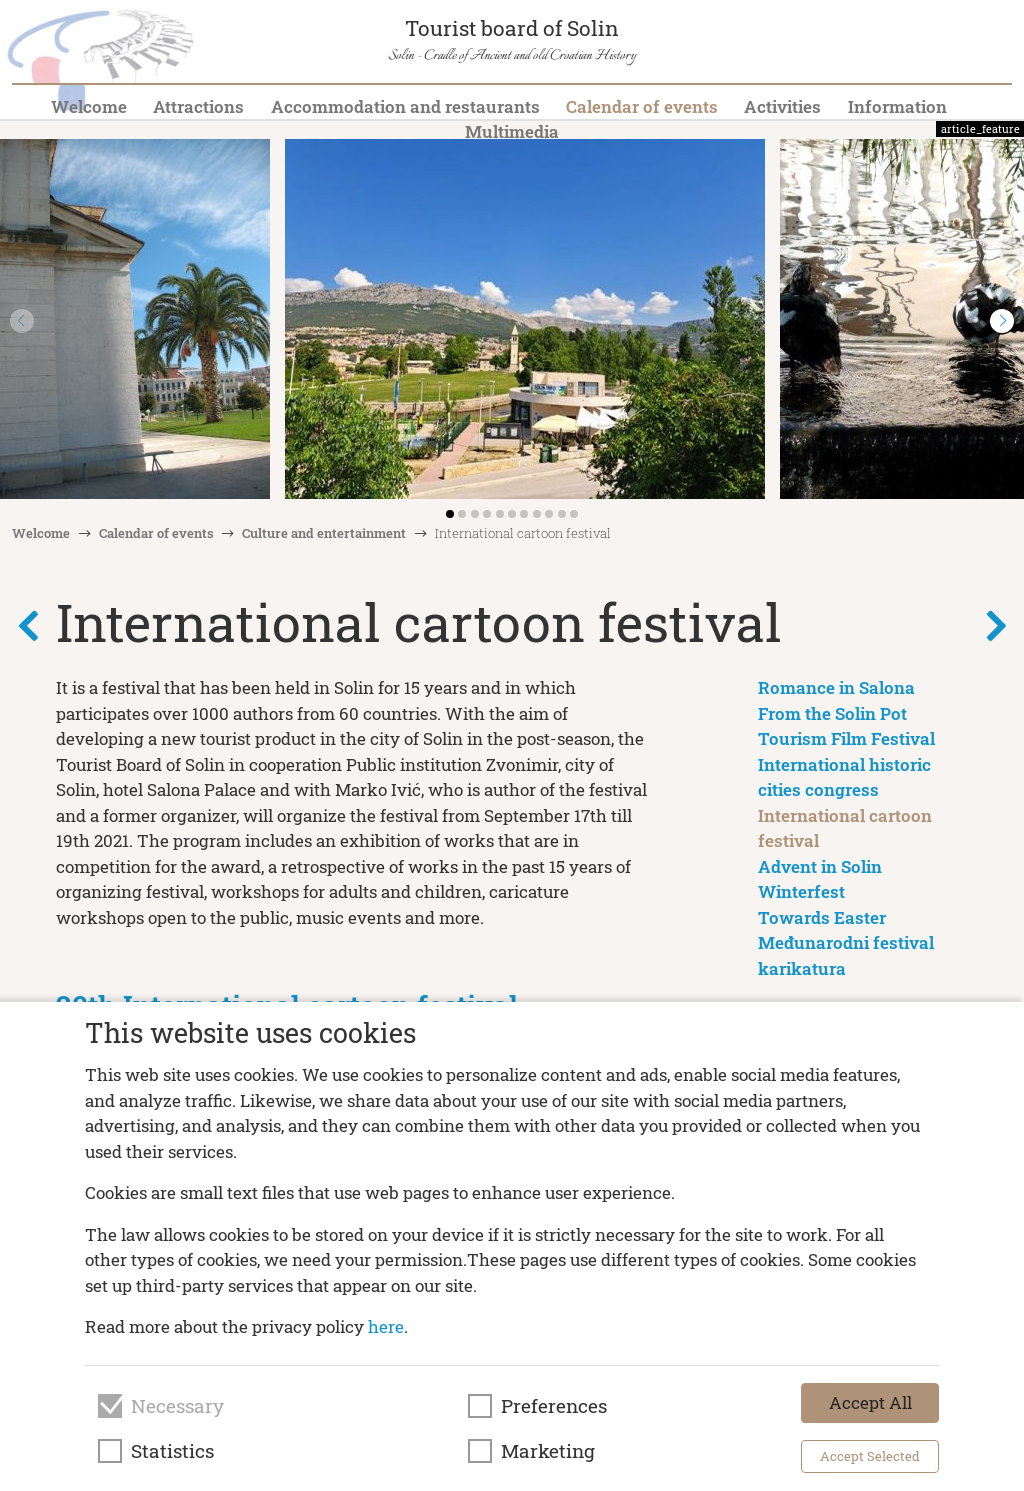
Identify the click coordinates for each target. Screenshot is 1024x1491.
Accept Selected (870, 1456)
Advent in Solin (820, 866)
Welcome (89, 106)
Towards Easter (822, 917)
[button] (1002, 321)
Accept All (870, 1402)
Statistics (172, 1451)
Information (897, 106)
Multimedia (512, 131)
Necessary (177, 1406)
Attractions (198, 106)
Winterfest (801, 891)
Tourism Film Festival (846, 738)
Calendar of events (642, 106)
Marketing (548, 1451)
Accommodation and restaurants (405, 106)
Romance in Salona (836, 687)
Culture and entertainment (324, 533)
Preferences (554, 1406)
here (386, 1326)
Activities (782, 106)
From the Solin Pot (832, 713)
